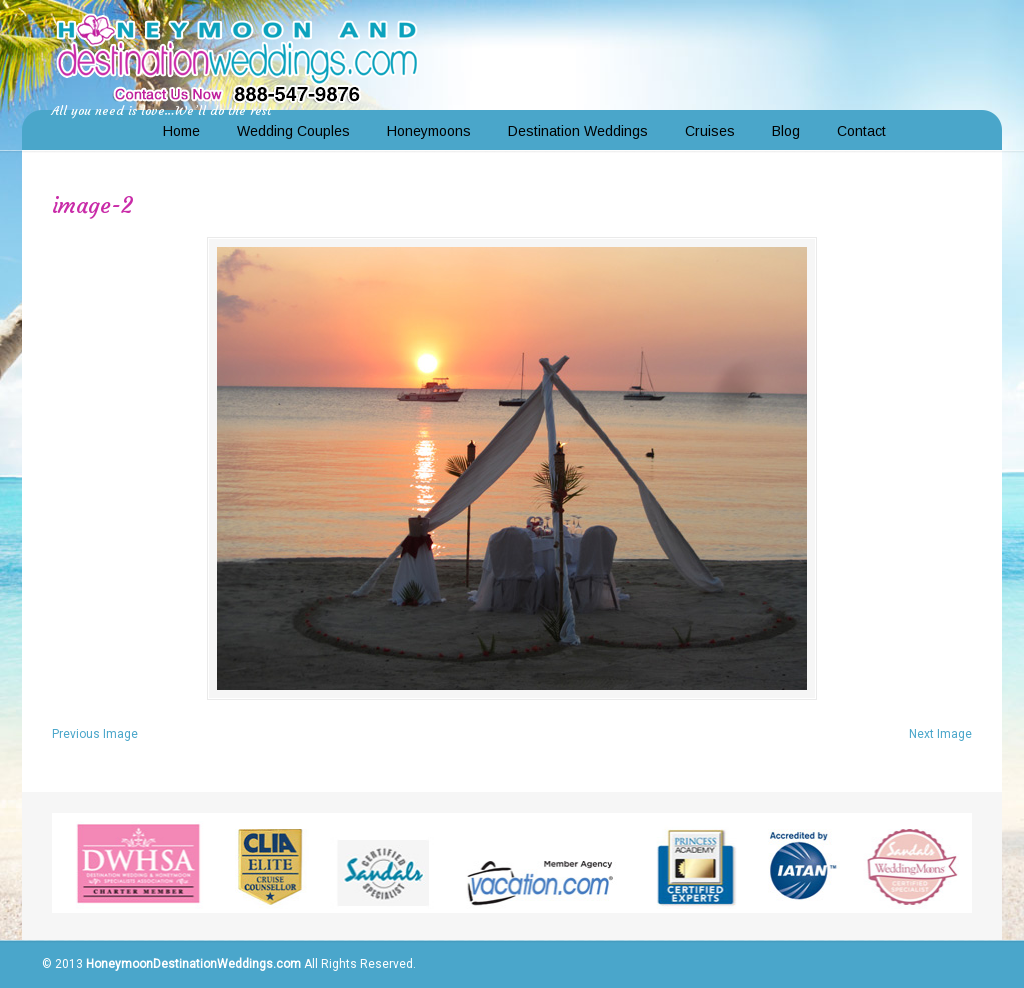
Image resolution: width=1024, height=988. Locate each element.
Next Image (940, 734)
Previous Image (95, 734)
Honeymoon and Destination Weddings (237, 56)
